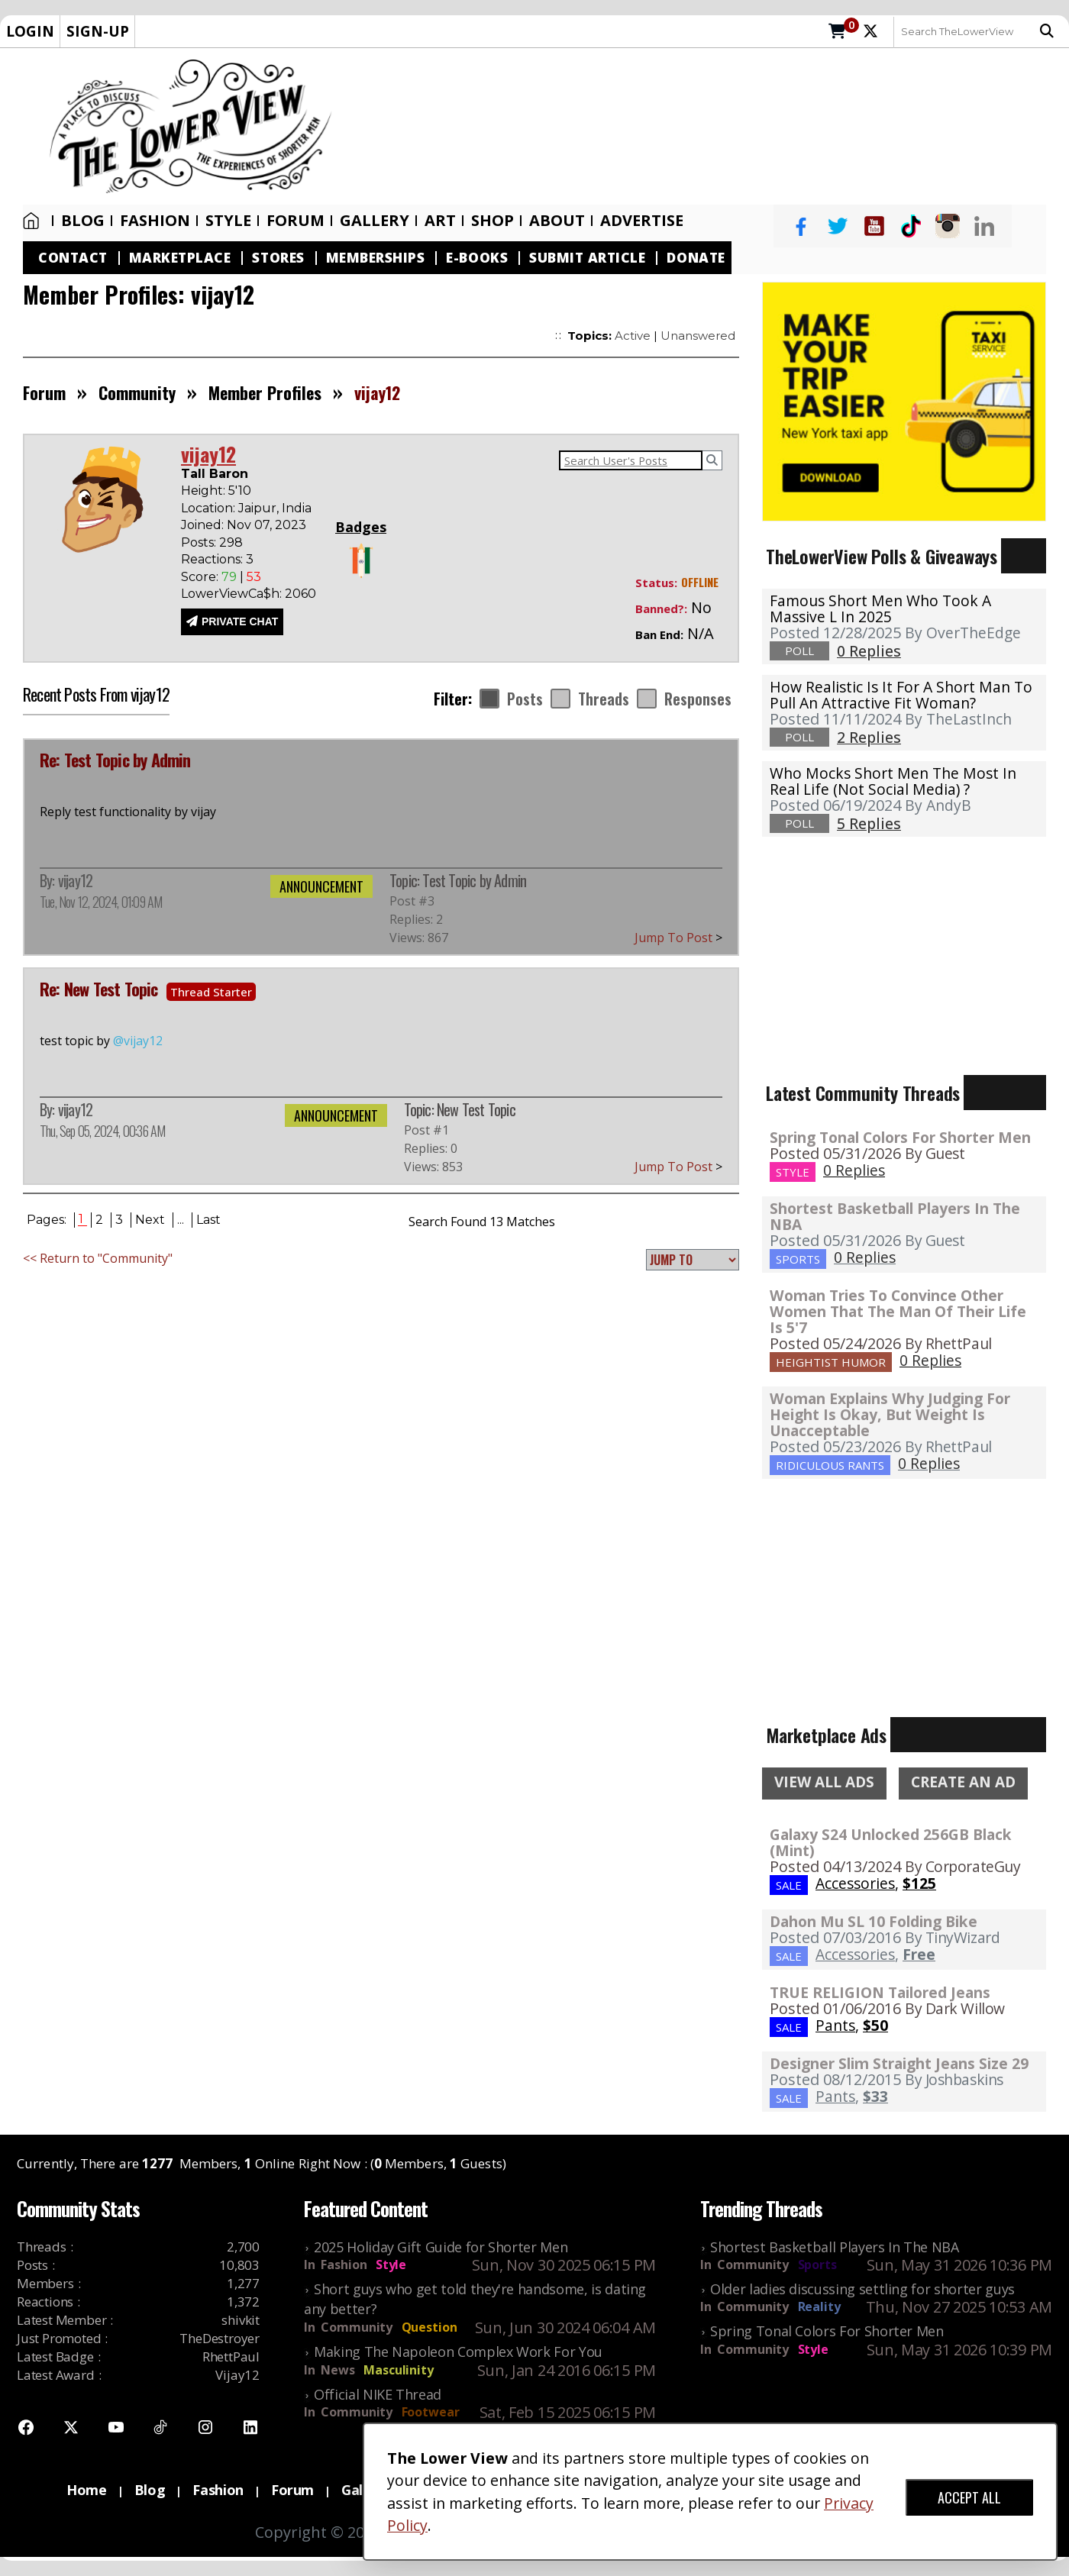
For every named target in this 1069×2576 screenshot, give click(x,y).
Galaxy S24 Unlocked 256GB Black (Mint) (891, 1842)
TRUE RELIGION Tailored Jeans (880, 1992)
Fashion (155, 221)
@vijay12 (138, 1040)
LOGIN (30, 30)
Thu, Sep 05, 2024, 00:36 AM (102, 1131)
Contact (73, 257)
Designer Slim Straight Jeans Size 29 (899, 2063)
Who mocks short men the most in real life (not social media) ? (893, 781)
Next (150, 1219)
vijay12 (75, 880)
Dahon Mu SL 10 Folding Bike (873, 1921)
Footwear (431, 2411)
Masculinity (398, 2369)
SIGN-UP (97, 30)
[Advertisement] (708, 127)
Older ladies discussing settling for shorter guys (862, 2289)
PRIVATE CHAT (240, 621)
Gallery (374, 221)
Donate (696, 257)
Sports (817, 2264)
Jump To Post (678, 937)
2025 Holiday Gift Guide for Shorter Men (440, 2247)
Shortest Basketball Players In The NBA (895, 1216)
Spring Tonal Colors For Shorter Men (900, 1137)
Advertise (641, 221)
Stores (278, 257)
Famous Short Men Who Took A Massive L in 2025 (880, 608)
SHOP (492, 221)
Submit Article (587, 257)
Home (31, 220)
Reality (819, 2306)
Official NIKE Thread (377, 2394)
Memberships (375, 257)
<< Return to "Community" (98, 1258)
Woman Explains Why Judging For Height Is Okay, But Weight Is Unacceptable (890, 1414)
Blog (83, 221)
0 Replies (854, 1170)
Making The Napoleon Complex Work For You (458, 2351)
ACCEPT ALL (969, 2497)
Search (1047, 31)
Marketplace (180, 257)
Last (208, 1219)
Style (228, 221)
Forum (295, 221)
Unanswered (697, 335)
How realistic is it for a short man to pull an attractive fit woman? (901, 694)
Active (633, 335)
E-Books (477, 257)
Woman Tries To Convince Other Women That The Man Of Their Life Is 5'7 (898, 1311)
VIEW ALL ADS (824, 1782)
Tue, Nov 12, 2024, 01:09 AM (101, 902)
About (557, 221)
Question (429, 2327)
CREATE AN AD (963, 1782)
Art (440, 221)
